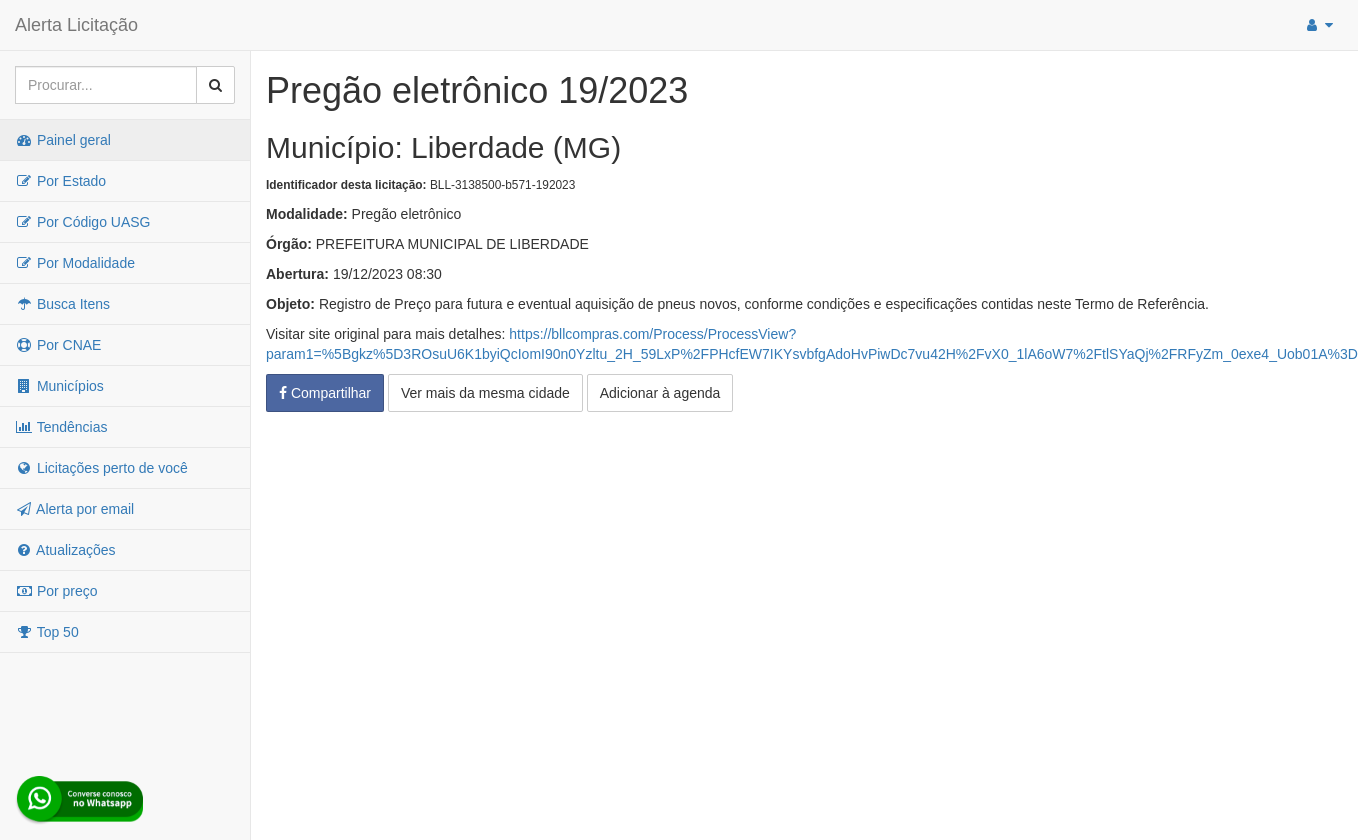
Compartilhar (325, 393)
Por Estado (60, 181)
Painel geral (63, 140)
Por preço (56, 591)
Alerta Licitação (76, 25)
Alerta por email (74, 509)
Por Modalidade (75, 263)
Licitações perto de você (101, 468)
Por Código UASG (83, 222)
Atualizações (65, 550)
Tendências (61, 427)
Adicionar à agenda (660, 393)
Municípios (59, 386)
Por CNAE (58, 345)
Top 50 (47, 632)
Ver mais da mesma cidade (485, 393)
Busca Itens (62, 304)
